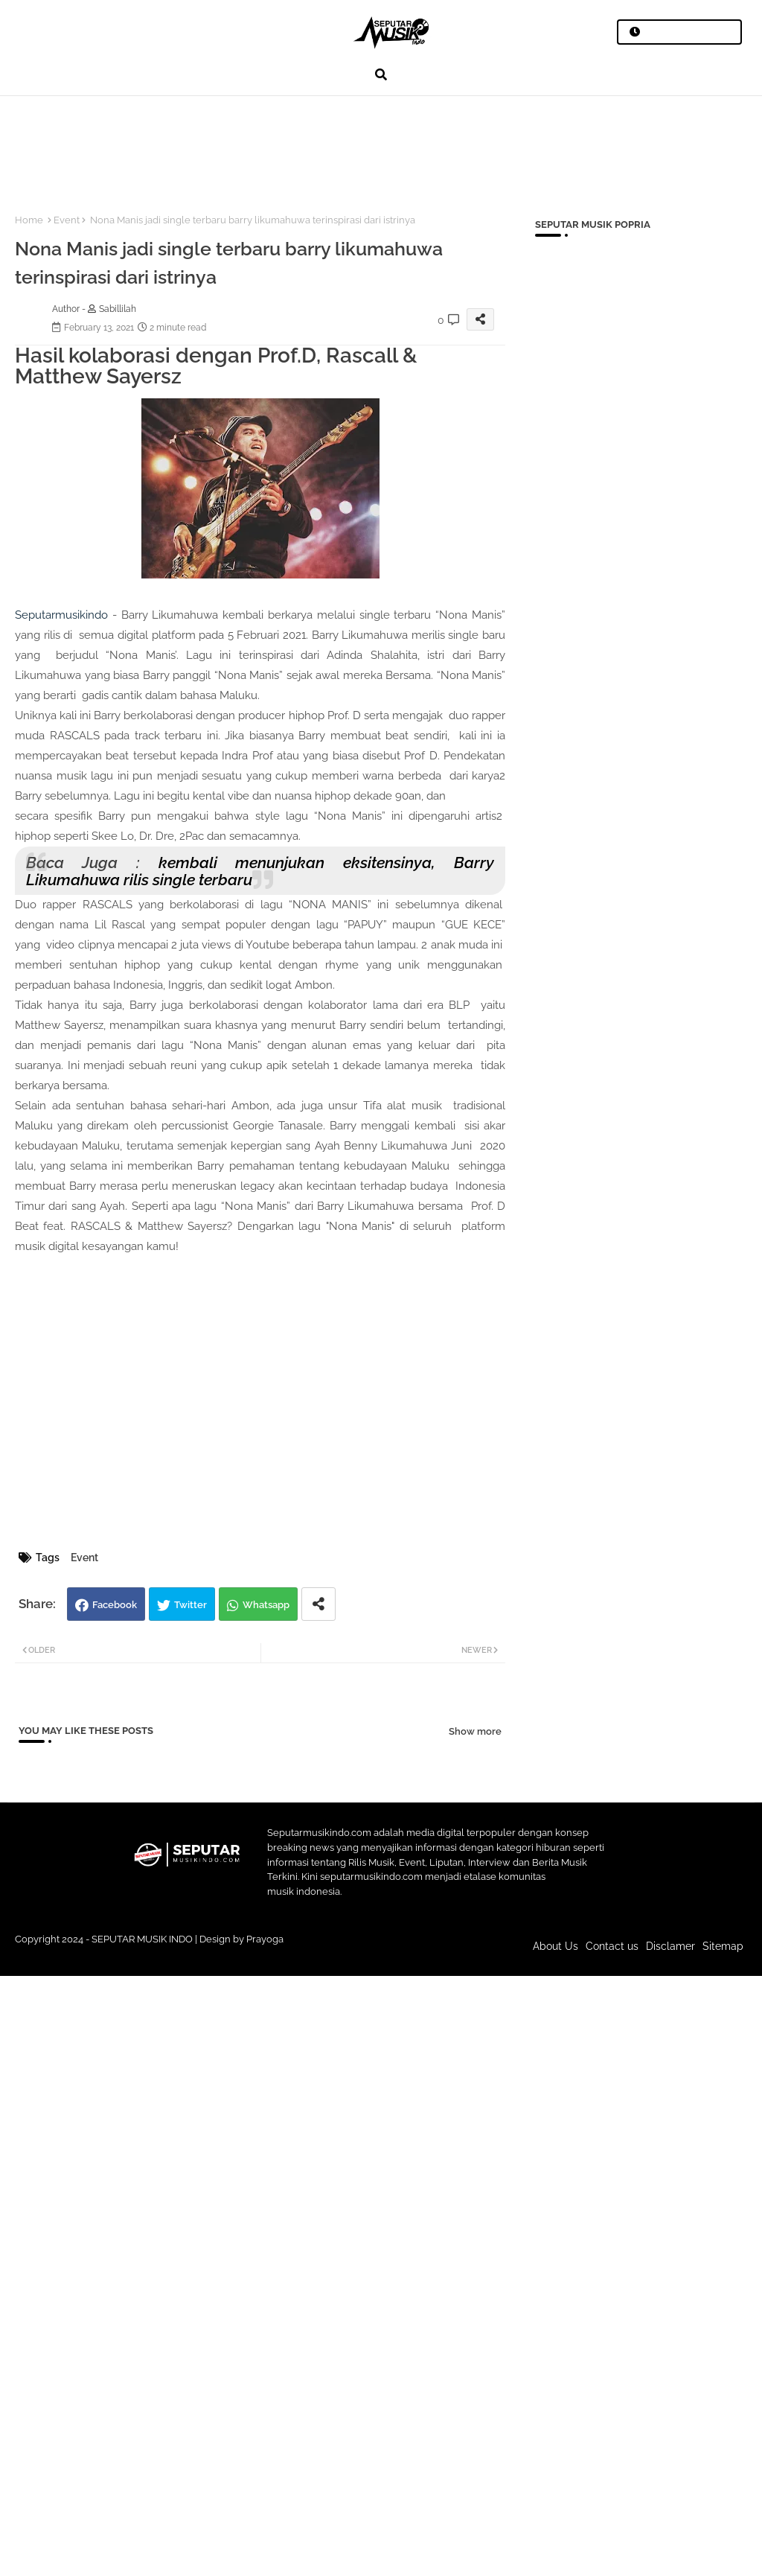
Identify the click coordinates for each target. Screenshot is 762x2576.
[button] (381, 74)
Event (67, 220)
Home (29, 220)
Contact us (612, 1946)
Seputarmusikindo (61, 615)
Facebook (114, 1604)
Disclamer (670, 1946)
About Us (555, 1946)
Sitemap (722, 1946)
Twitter (190, 1604)
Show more (475, 1731)
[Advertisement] (274, 145)
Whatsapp (266, 1604)
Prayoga (265, 1939)
